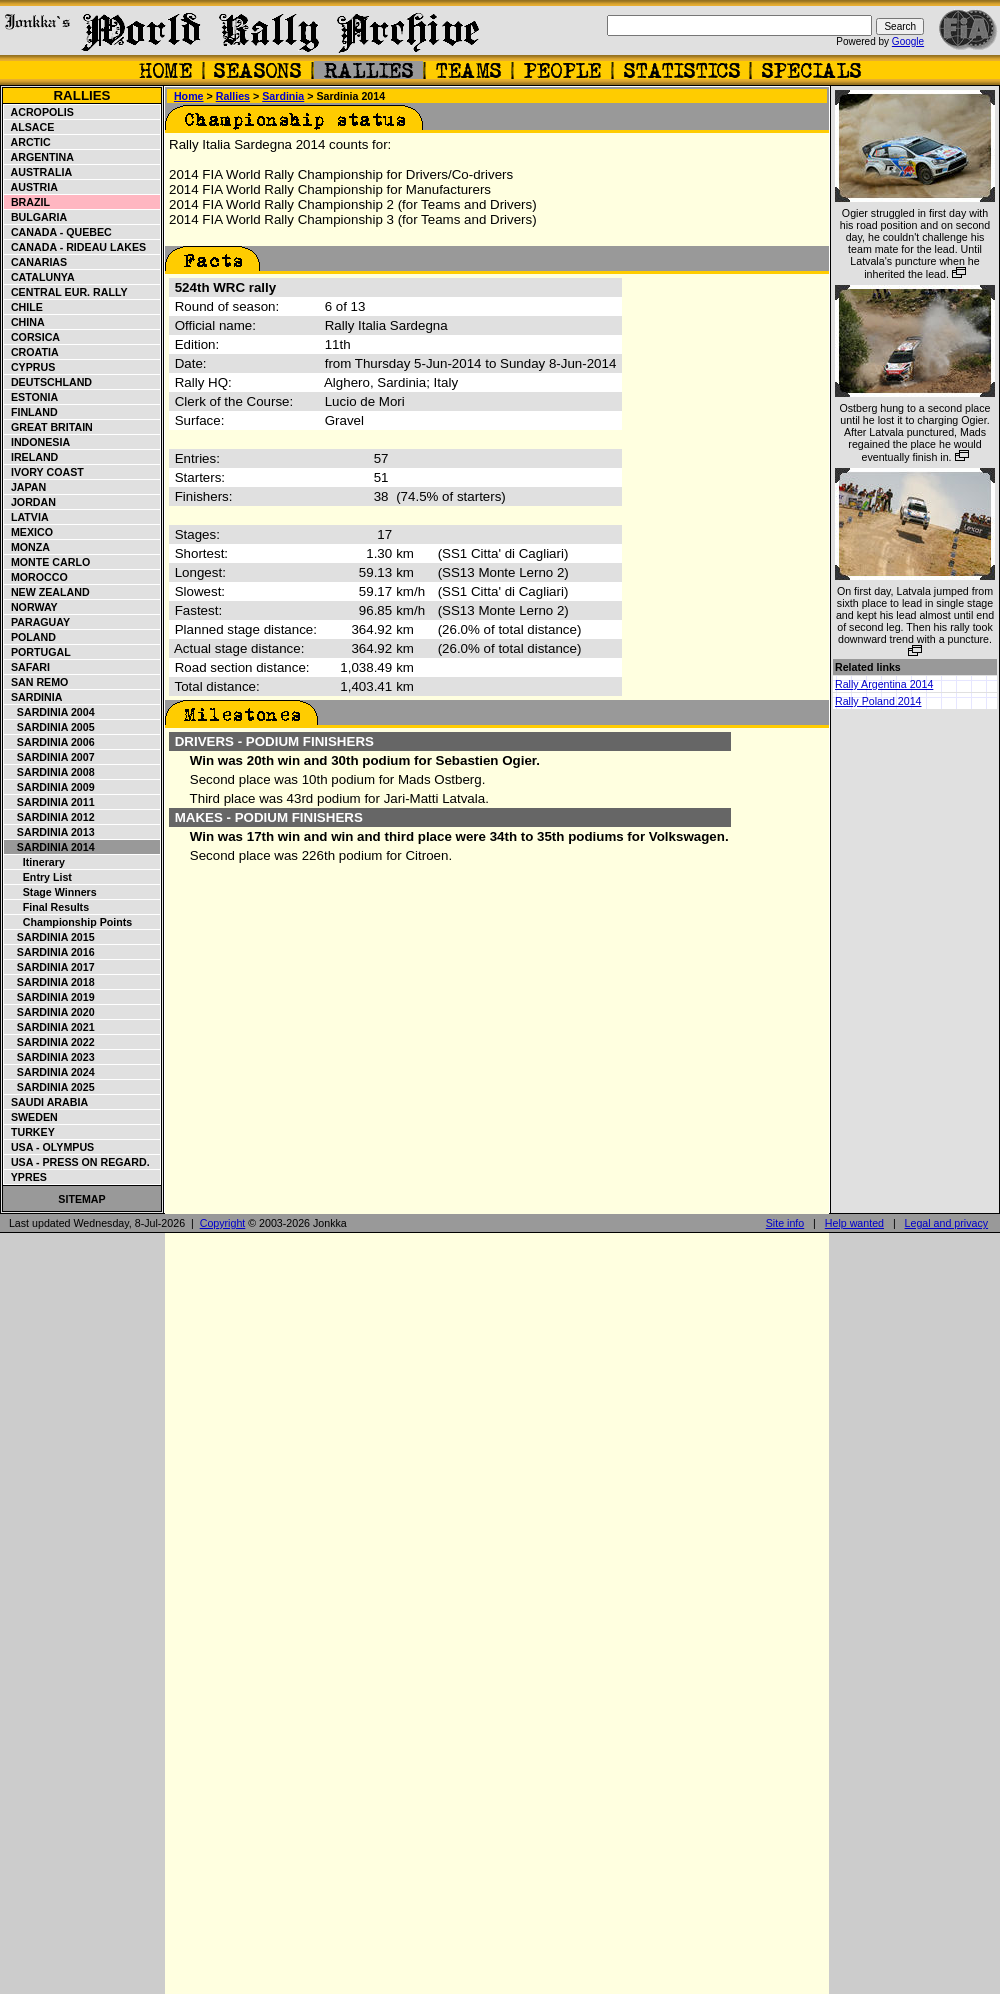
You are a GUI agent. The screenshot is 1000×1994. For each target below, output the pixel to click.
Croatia (32, 352)
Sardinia (33, 697)
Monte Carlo (47, 562)
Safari (27, 667)
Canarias (36, 262)
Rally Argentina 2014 (884, 684)
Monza (27, 547)
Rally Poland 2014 (878, 701)
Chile (24, 307)
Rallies (81, 95)
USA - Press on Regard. (77, 1162)
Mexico (29, 532)
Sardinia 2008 (50, 772)
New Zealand (47, 592)
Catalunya (40, 277)
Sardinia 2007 (50, 757)
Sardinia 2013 (50, 832)
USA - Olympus (49, 1147)
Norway (31, 607)
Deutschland (48, 382)
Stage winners (51, 892)
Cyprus (30, 367)
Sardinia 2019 (50, 997)
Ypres (26, 1177)
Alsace (29, 127)
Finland (31, 412)
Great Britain (49, 427)
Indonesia (37, 442)
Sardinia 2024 (50, 1072)
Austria (31, 187)
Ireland (31, 457)
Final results (47, 907)
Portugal (38, 652)
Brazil (27, 202)
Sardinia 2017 (50, 967)
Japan (25, 487)
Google (908, 41)
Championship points (68, 922)
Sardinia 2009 (50, 787)
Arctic (28, 142)
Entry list (38, 877)
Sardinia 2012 (50, 817)
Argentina (39, 157)
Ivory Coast (44, 472)
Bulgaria (36, 217)
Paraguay (37, 622)
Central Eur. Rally (66, 292)
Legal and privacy (947, 1223)
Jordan (30, 502)
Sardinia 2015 (50, 937)
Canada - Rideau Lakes (75, 247)
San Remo (36, 682)
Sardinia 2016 (50, 952)
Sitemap (81, 1199)
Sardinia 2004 (50, 712)
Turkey (30, 1132)
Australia (38, 172)
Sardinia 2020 (50, 1012)
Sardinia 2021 (50, 1027)
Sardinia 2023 (50, 1057)
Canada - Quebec (58, 232)
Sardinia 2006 (50, 742)
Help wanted (854, 1223)
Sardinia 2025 (50, 1087)
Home (189, 96)
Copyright (223, 1223)
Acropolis (39, 112)
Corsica (32, 337)
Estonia (31, 397)
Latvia (27, 517)
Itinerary (35, 862)
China (25, 322)
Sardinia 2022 (50, 1042)
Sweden (31, 1117)
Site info (785, 1223)
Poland (30, 637)
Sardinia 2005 (50, 727)
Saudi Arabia (46, 1102)
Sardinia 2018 (50, 982)
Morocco (36, 577)
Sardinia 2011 (50, 802)
